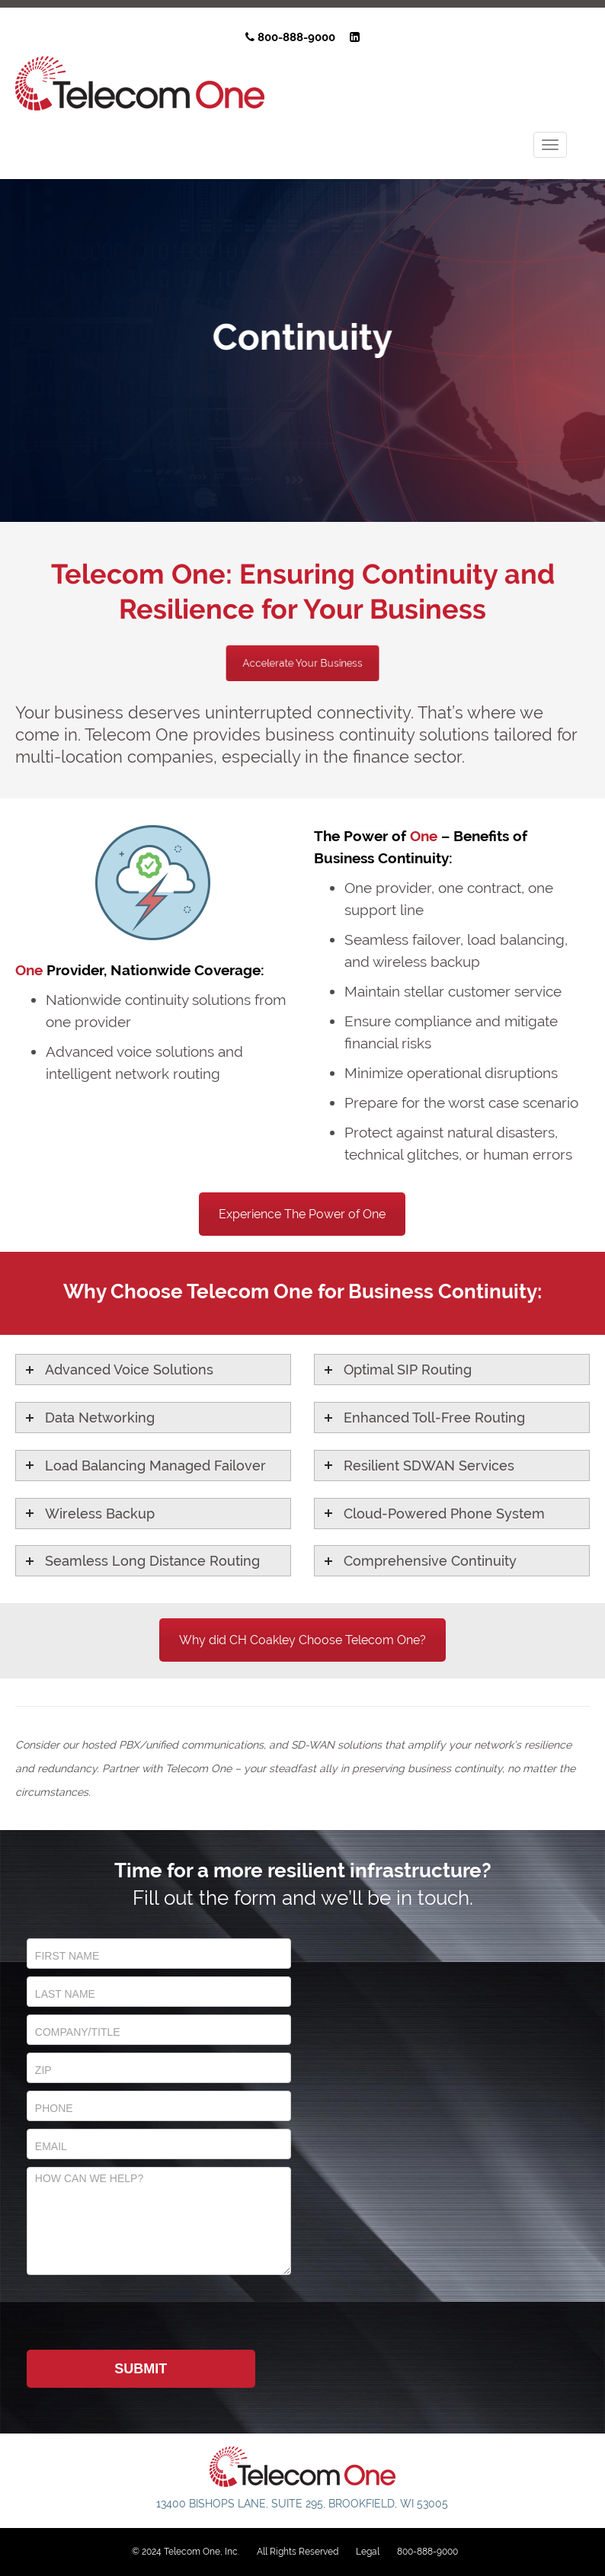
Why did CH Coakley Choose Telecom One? (302, 1640)
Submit (140, 2368)
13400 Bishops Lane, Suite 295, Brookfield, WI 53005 (302, 2504)
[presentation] (142, 2312)
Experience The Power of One (302, 1214)
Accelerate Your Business (302, 663)
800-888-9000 (290, 37)
